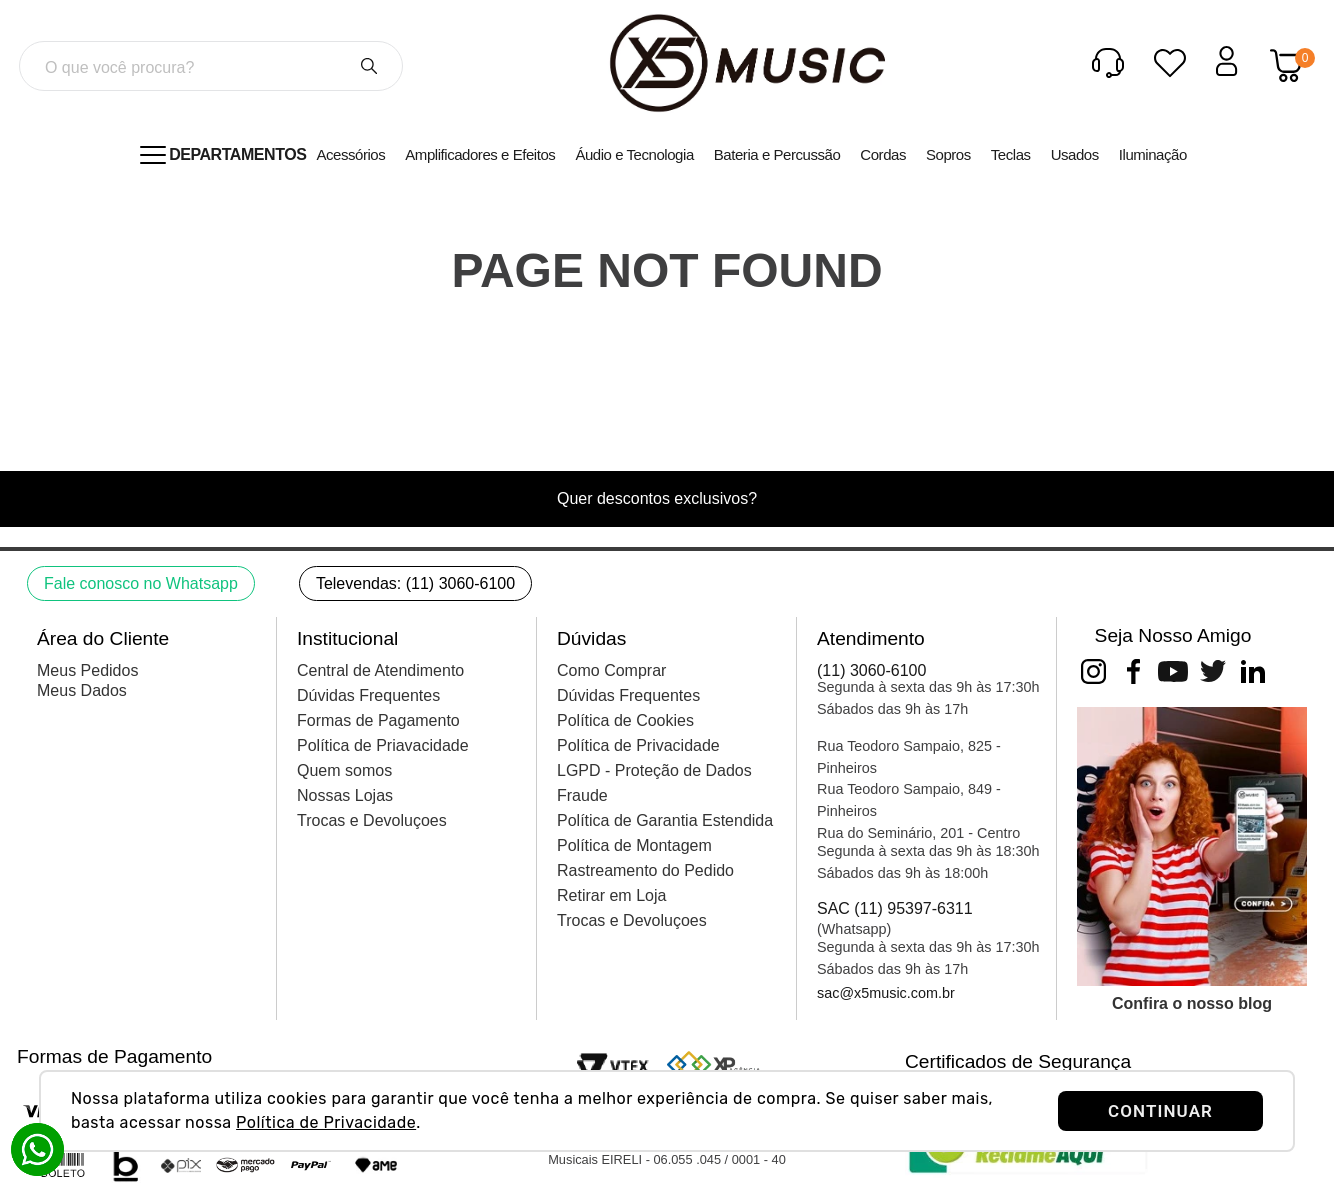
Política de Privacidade (326, 1122)
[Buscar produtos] (369, 66)
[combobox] (211, 66)
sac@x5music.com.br (886, 993)
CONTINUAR (1160, 1111)
